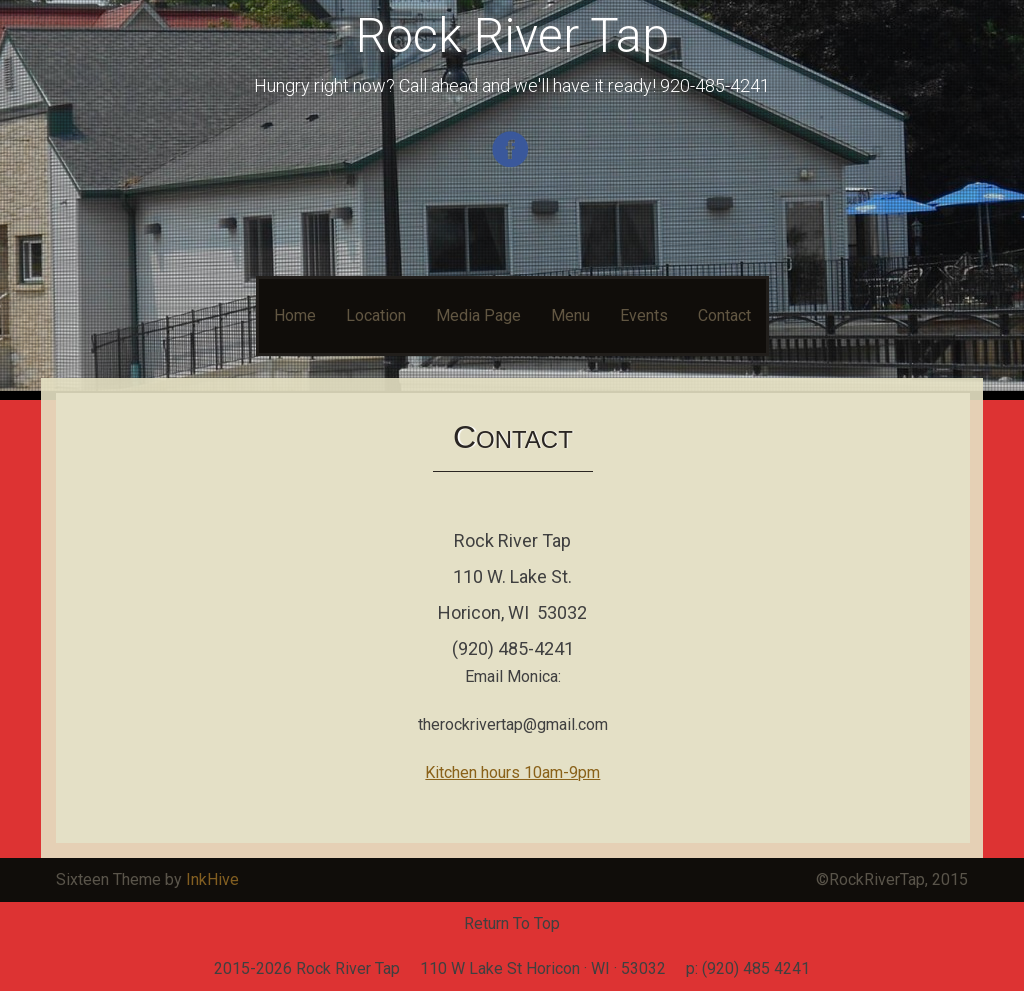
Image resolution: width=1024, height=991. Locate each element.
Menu (570, 315)
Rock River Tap (512, 35)
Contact (724, 315)
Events (644, 315)
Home (295, 315)
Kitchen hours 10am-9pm (512, 772)
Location (376, 315)
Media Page (478, 315)
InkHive (212, 879)
